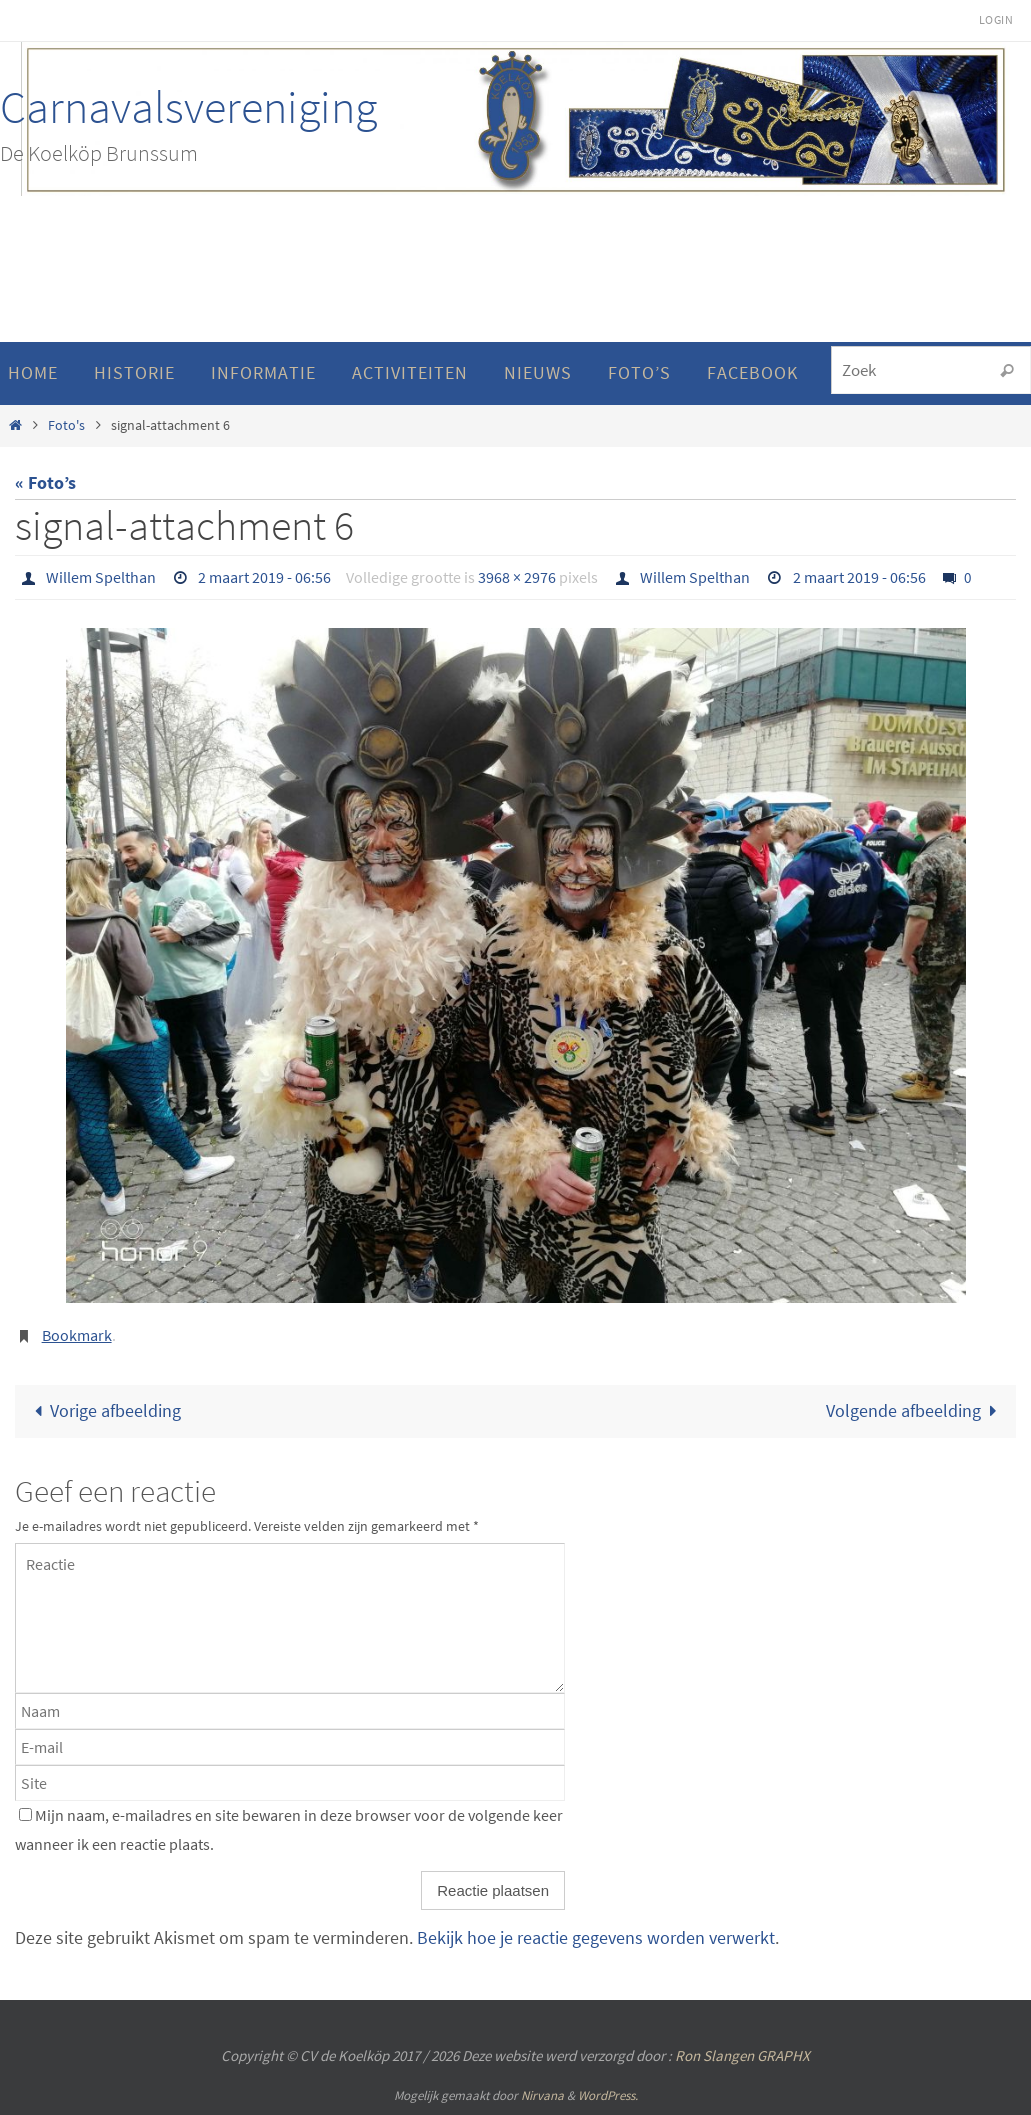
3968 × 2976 (517, 577)
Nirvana (542, 2095)
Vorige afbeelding (103, 1410)
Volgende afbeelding (916, 1410)
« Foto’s (45, 482)
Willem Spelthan (101, 577)
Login (996, 19)
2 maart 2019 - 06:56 (264, 577)
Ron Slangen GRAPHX (742, 2055)
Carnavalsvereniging (188, 107)
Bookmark (77, 1335)
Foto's (66, 425)
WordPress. (608, 2095)
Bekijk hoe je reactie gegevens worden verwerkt (596, 1937)
